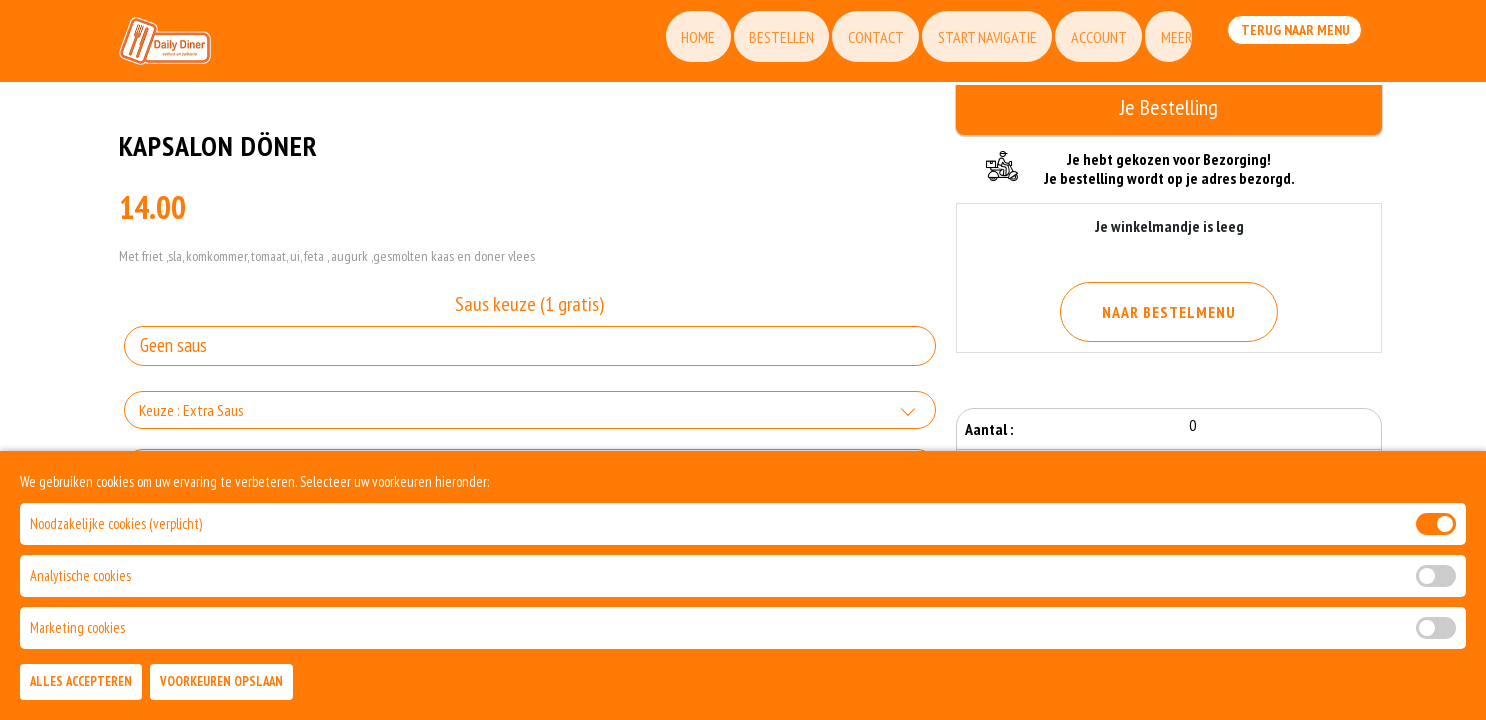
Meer (1159, 45)
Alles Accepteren (81, 681)
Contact (844, 45)
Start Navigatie (960, 45)
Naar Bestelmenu (1169, 312)
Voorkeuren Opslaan (221, 681)
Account (1077, 45)
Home (656, 45)
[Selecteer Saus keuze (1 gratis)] (530, 356)
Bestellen (744, 45)
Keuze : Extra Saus (191, 420)
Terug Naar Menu (1291, 43)
